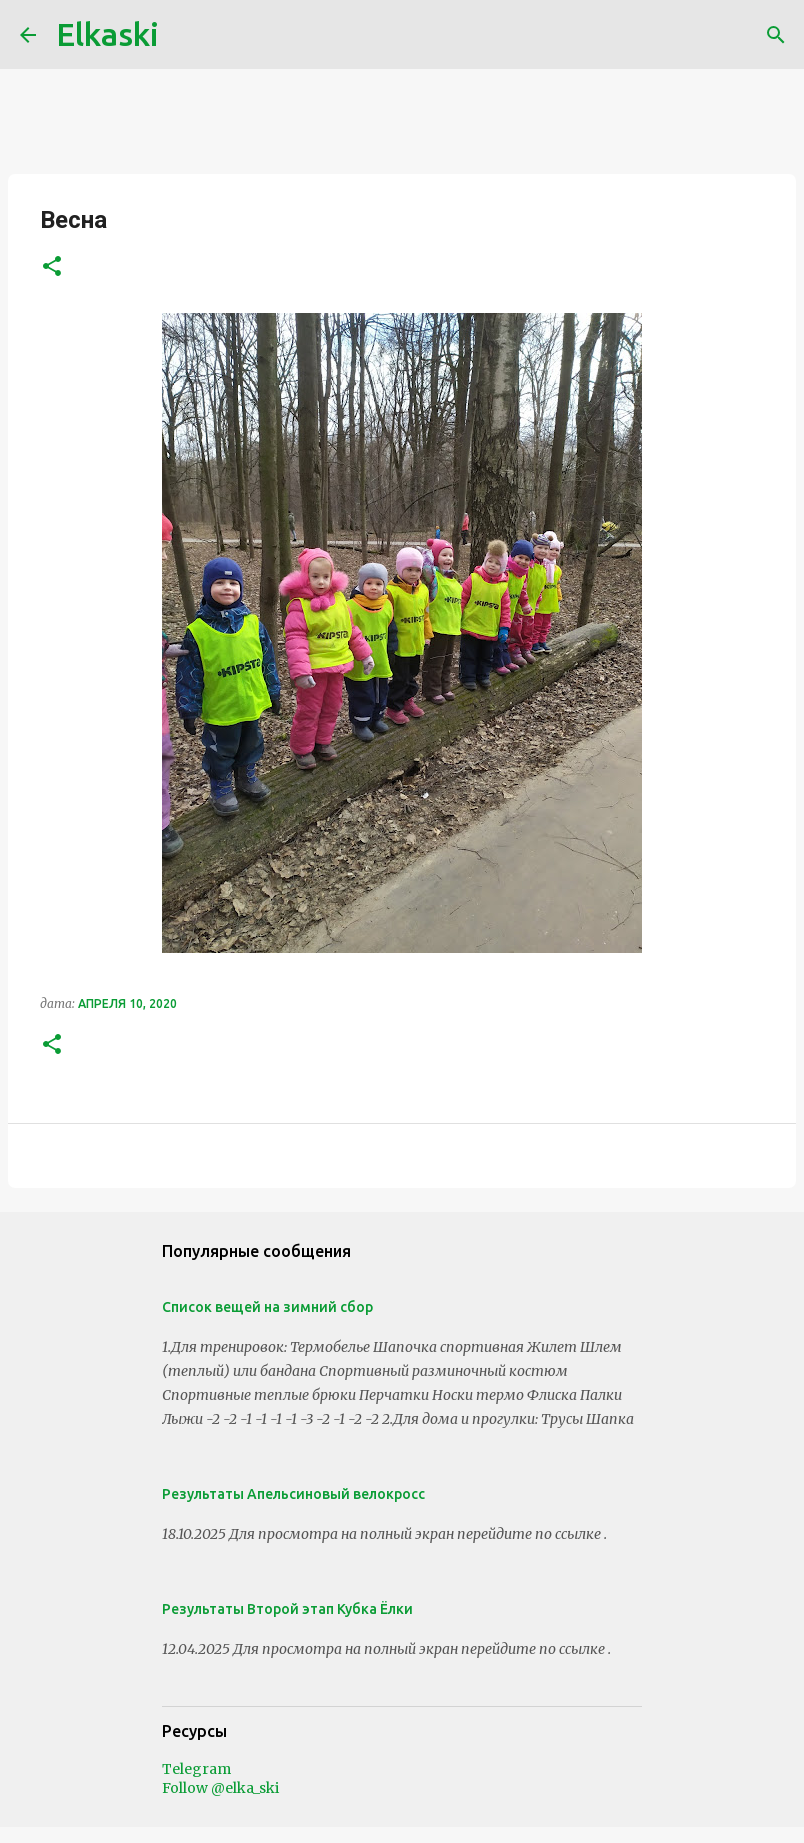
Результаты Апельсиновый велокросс (293, 1494)
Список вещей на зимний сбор (267, 1307)
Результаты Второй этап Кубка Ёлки (287, 1609)
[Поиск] (776, 35)
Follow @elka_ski (220, 1788)
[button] (52, 267)
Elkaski (107, 34)
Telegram (196, 1769)
